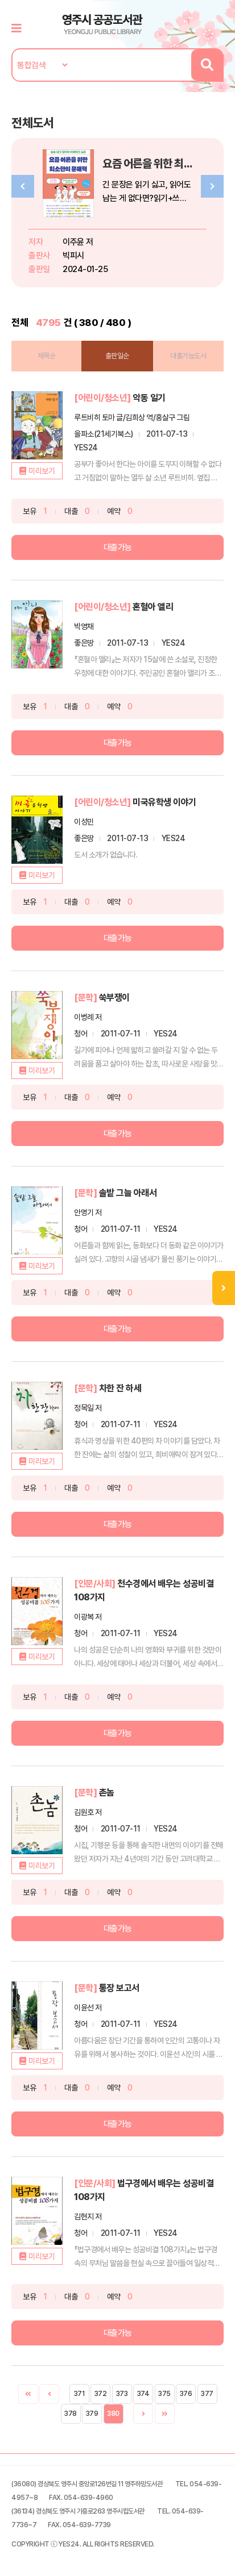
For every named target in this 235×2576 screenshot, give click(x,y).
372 (100, 2394)
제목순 (47, 356)
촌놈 (106, 1792)
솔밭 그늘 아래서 (128, 1192)
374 (143, 2394)
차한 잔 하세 (120, 1388)
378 (70, 2414)
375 (164, 2394)
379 (92, 2414)
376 (186, 2394)
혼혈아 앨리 (153, 606)
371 (79, 2394)
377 (207, 2394)
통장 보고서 (119, 1988)
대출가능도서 (188, 356)
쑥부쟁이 (114, 997)
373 (122, 2394)
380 (113, 2414)
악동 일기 (149, 397)
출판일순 (117, 356)
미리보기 (41, 470)
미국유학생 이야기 (164, 802)
